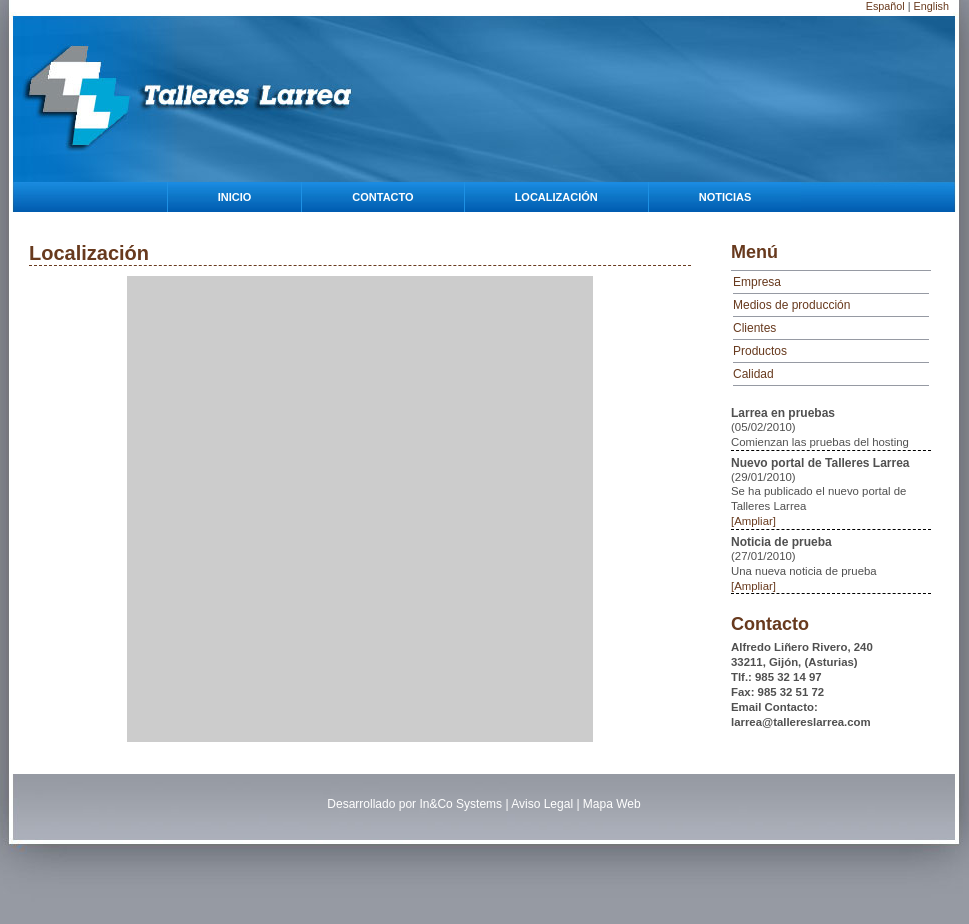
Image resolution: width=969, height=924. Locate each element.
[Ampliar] (753, 521)
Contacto (382, 197)
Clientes (754, 328)
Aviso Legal (542, 804)
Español (885, 6)
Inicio (235, 197)
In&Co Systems (460, 804)
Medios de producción (791, 305)
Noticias (725, 197)
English (931, 6)
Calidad (753, 374)
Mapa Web (612, 804)
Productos (760, 351)
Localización (556, 197)
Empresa (757, 282)
